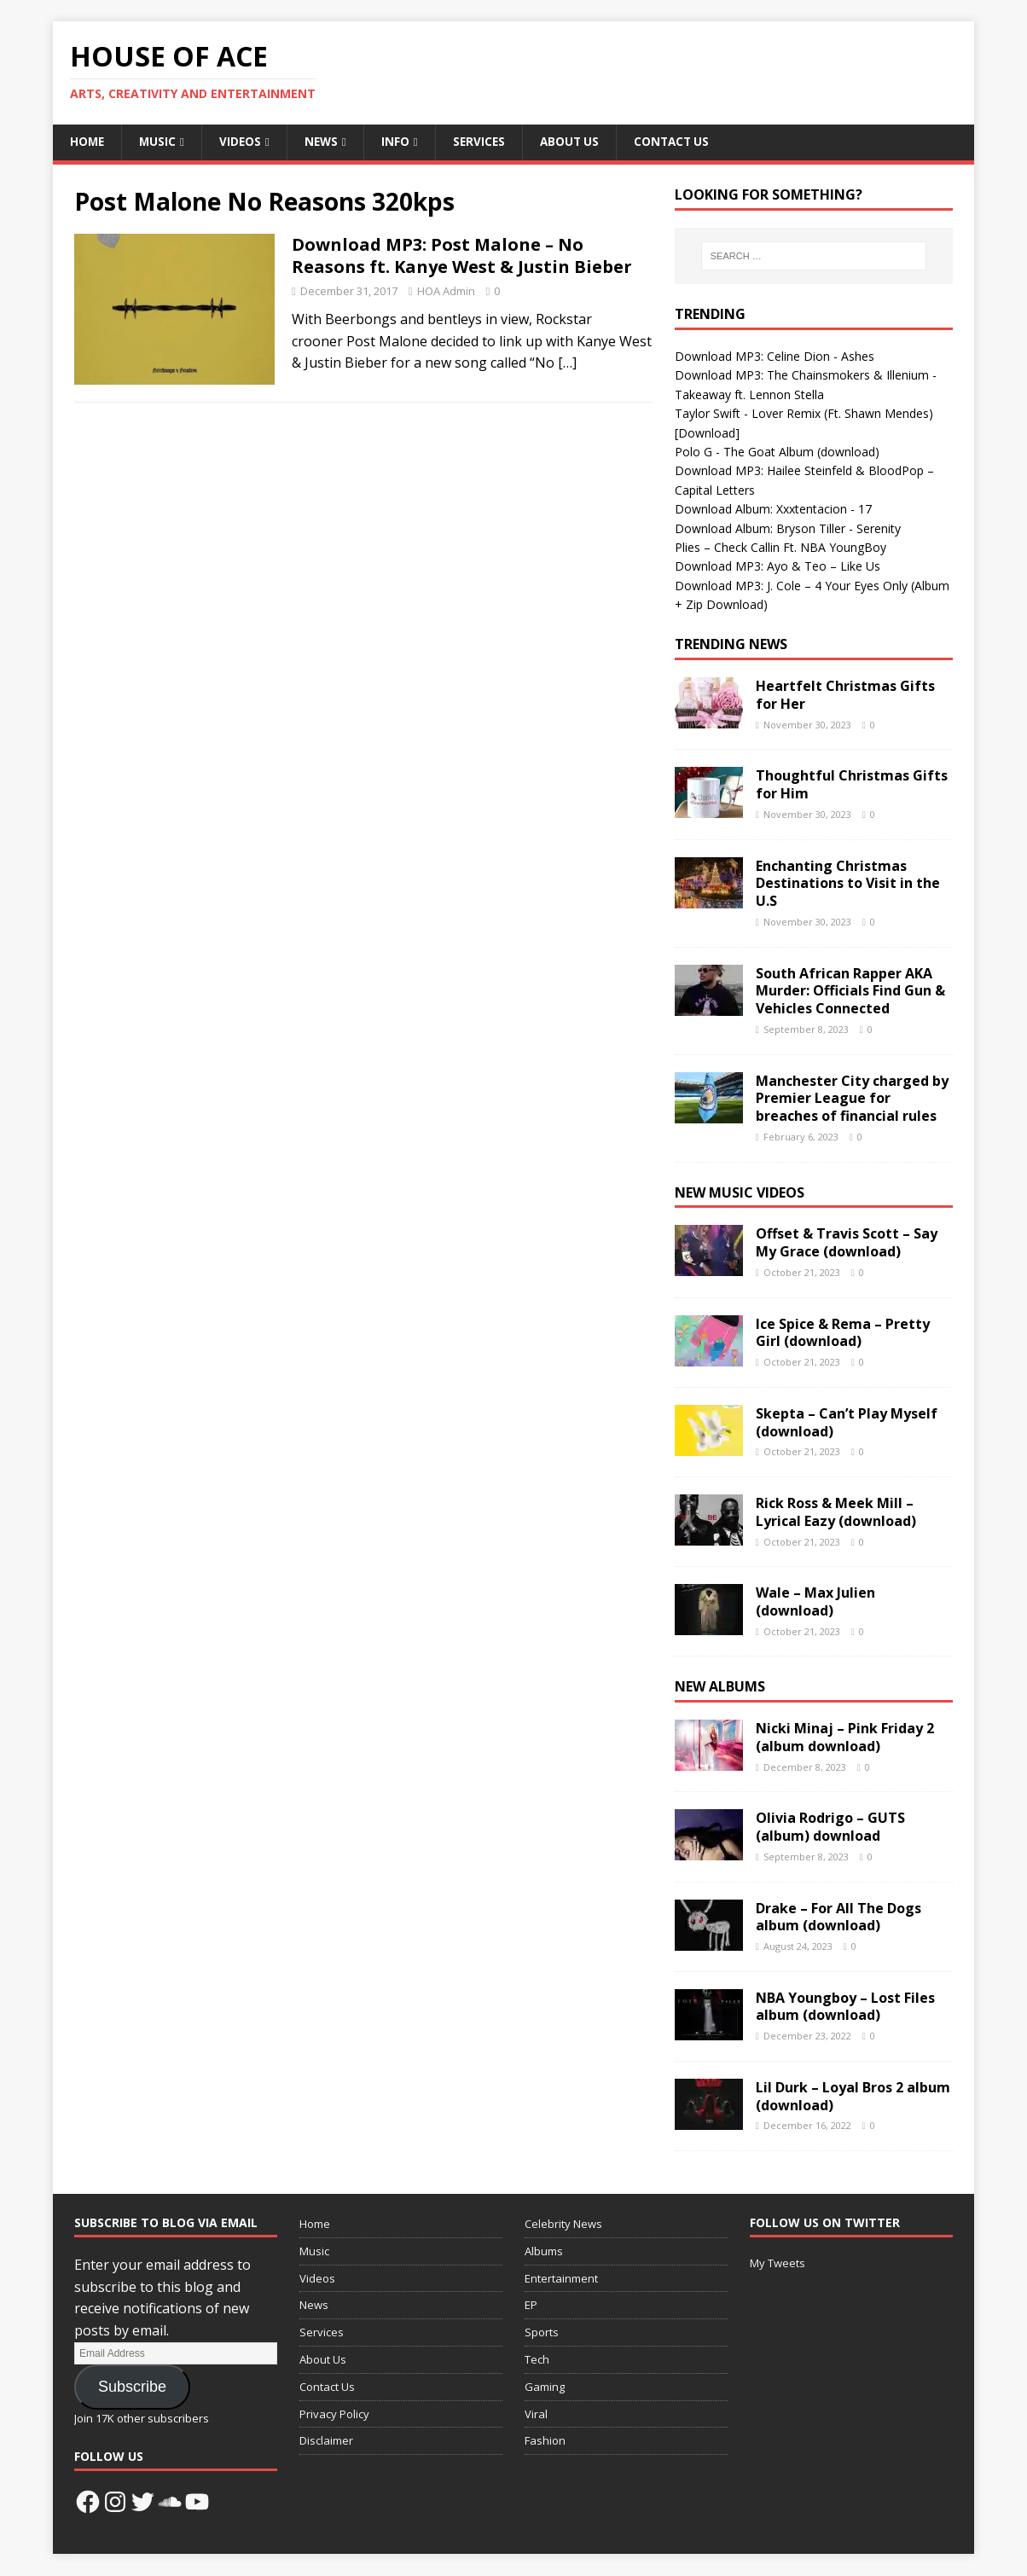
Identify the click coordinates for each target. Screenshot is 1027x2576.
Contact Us (683, 142)
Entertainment (561, 2279)
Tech (537, 2360)
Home (88, 142)
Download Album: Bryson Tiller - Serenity (788, 528)
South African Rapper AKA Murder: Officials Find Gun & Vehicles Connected (850, 992)
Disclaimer (326, 2441)
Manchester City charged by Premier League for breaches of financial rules (852, 1099)
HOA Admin (446, 291)
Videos (243, 142)
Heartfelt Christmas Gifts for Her (845, 695)
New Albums (720, 1687)
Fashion (545, 2441)
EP (531, 2305)
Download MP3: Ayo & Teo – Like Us (777, 567)
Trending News (731, 644)
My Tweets (777, 2263)
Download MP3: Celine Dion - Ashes (774, 357)
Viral (536, 2414)
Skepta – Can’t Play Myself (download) (846, 1423)
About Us (578, 142)
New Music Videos (739, 1193)
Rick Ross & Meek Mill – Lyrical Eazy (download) (836, 1512)
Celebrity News (563, 2224)
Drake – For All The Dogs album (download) (838, 1917)
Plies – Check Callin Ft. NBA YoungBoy (780, 548)
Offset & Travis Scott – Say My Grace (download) (846, 1243)
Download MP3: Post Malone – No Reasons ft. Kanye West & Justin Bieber (462, 256)
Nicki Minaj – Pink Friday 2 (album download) (845, 1738)
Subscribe (132, 2387)
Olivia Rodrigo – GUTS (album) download (830, 1827)
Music (159, 142)
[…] (567, 363)
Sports (542, 2333)
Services (486, 142)
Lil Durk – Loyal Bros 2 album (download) (853, 2097)
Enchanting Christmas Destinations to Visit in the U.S (848, 884)
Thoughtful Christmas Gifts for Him (852, 785)
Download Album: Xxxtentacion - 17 (775, 510)
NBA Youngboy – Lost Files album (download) (845, 2007)
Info (400, 142)
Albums (544, 2252)
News (325, 142)
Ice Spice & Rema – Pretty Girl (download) (843, 1333)
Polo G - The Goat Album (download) (777, 452)
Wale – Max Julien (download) (815, 1602)
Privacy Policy (334, 2414)
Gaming (545, 2387)
